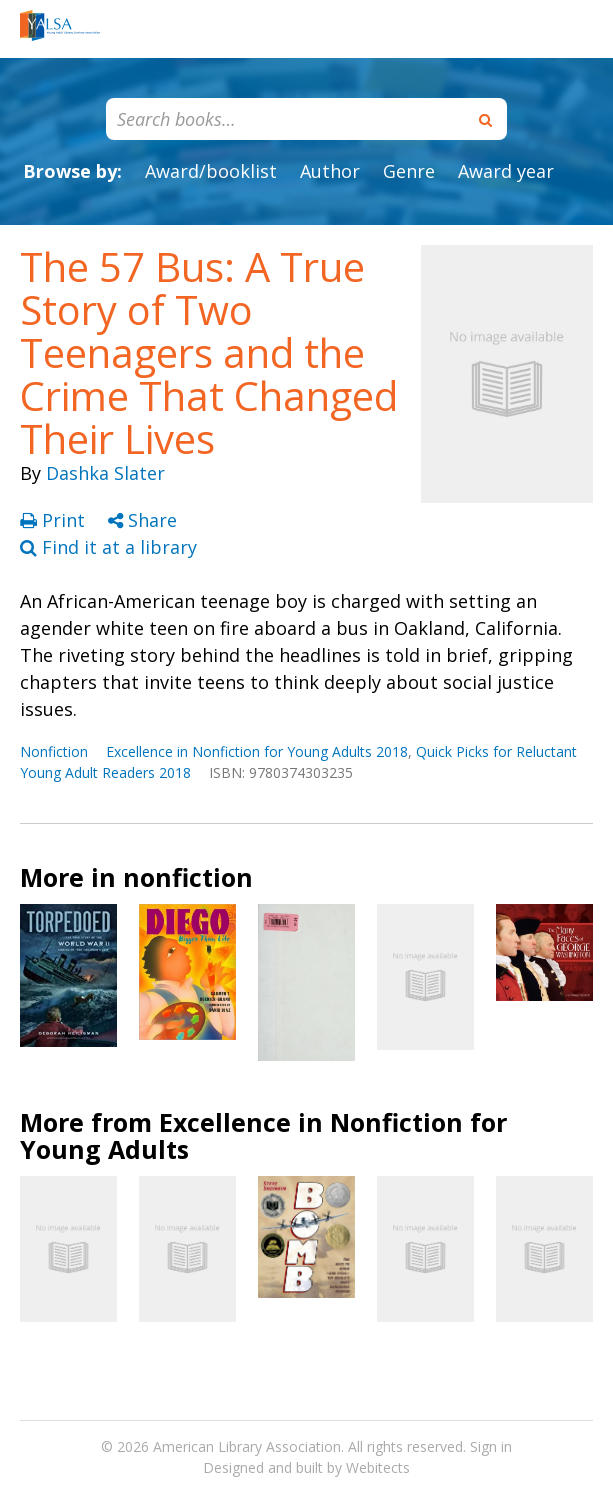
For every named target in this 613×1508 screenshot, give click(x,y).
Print (55, 520)
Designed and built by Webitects (306, 1467)
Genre (409, 171)
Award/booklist (211, 171)
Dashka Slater (105, 473)
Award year (506, 171)
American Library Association (247, 1446)
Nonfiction (54, 751)
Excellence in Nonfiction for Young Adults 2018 (257, 751)
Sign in (491, 1446)
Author (330, 171)
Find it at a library (108, 547)
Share (142, 520)
